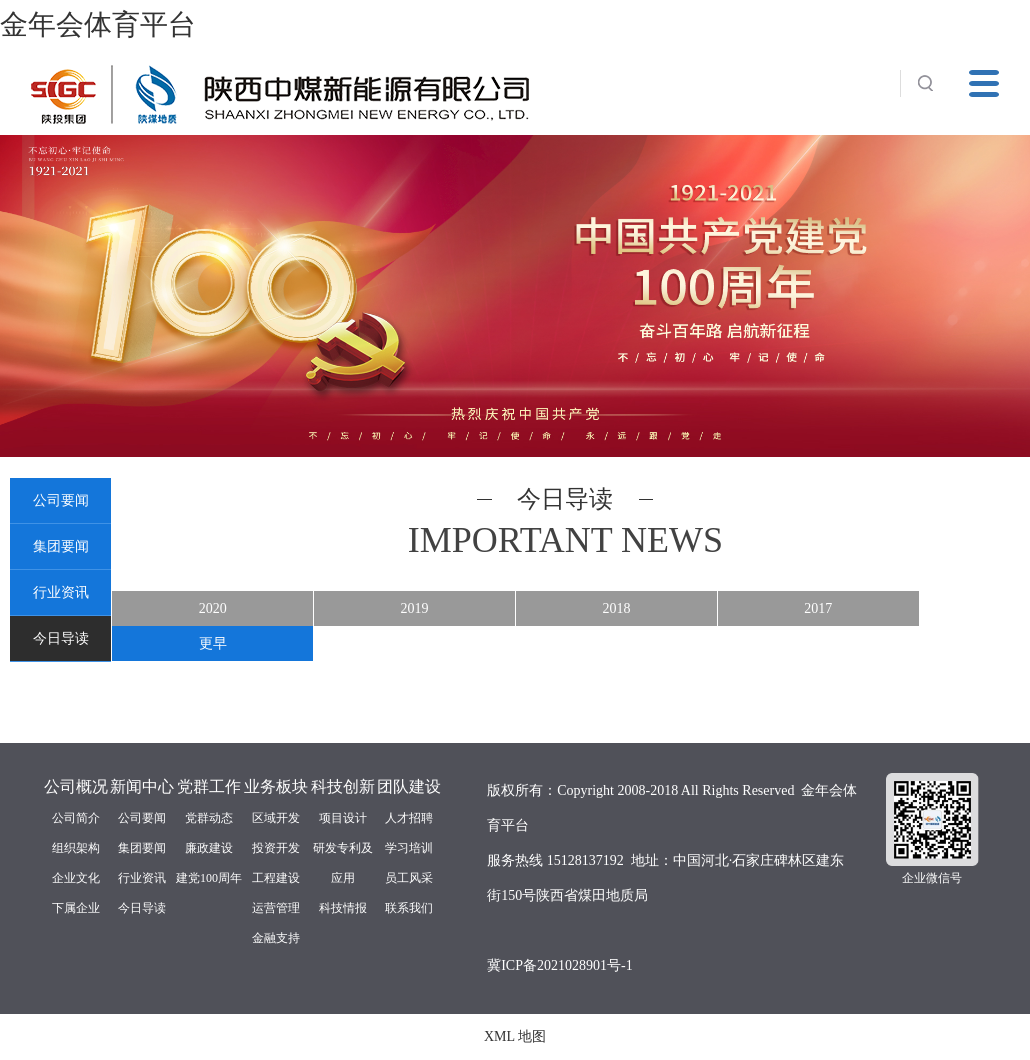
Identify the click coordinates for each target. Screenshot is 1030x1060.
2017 (818, 608)
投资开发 (276, 848)
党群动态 (209, 818)
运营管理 (276, 908)
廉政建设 (209, 848)
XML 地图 (515, 1036)
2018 (616, 608)
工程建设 (276, 878)
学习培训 (409, 848)
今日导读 (61, 638)
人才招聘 (409, 818)
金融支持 (276, 938)
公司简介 (76, 818)
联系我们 (409, 908)
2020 (213, 608)
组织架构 (76, 848)
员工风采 (409, 878)
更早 (213, 643)
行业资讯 (61, 592)
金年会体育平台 (98, 24)
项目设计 (343, 818)
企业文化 (76, 878)
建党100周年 (209, 878)
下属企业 (76, 908)
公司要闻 (61, 500)
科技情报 (343, 908)
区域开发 (276, 818)
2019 (415, 608)
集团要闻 (61, 546)
